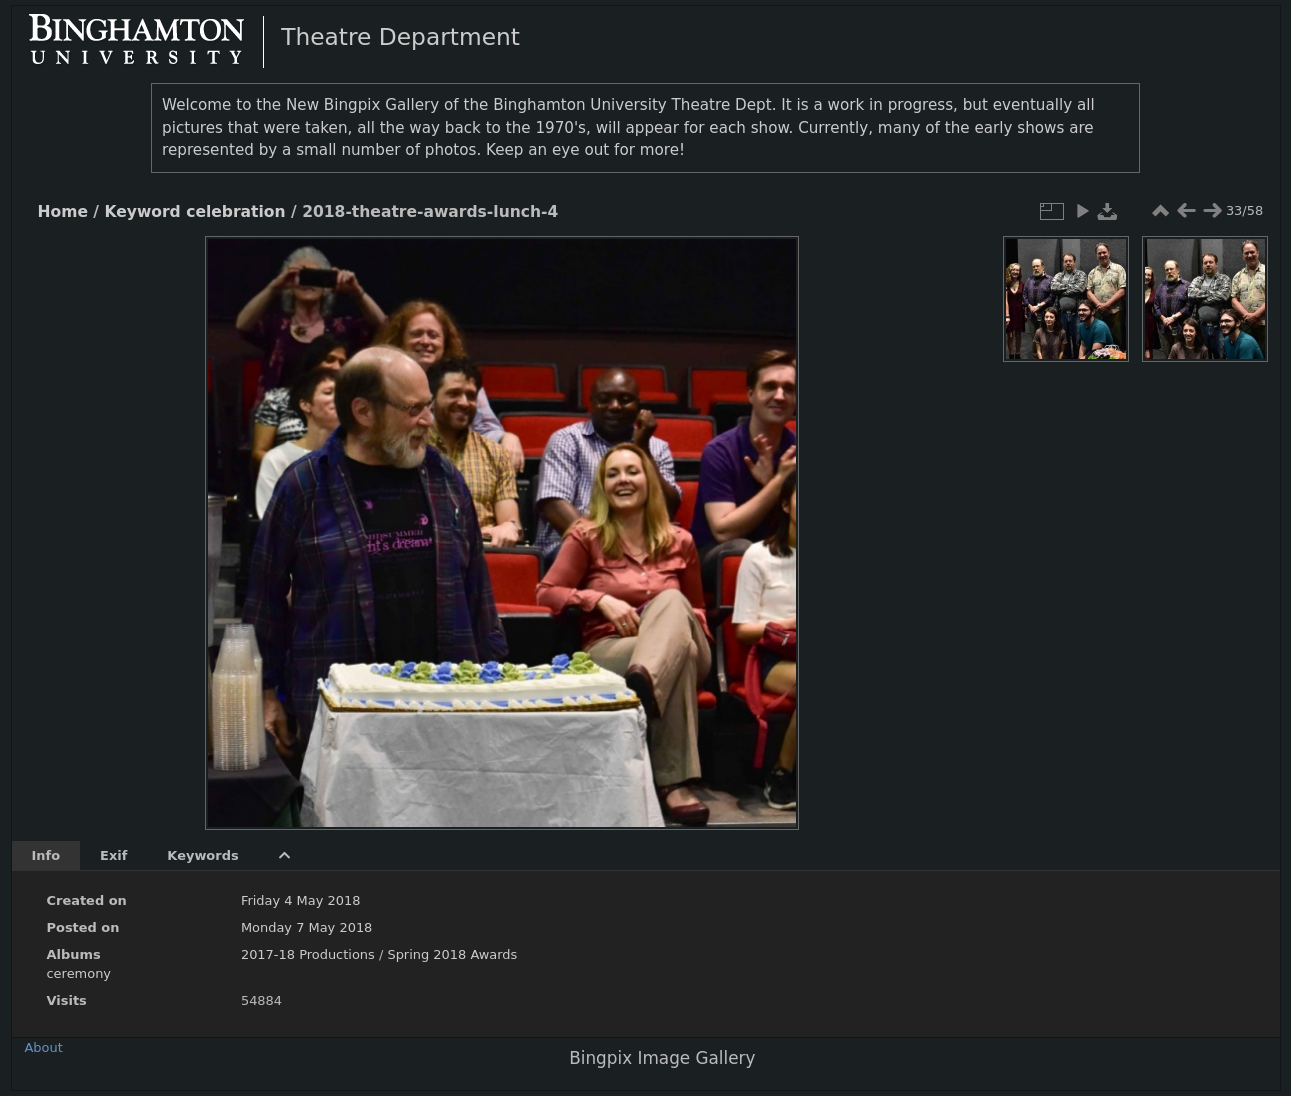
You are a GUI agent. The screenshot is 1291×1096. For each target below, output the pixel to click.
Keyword (142, 212)
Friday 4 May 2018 (301, 900)
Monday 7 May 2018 (306, 927)
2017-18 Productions (308, 954)
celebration (235, 212)
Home (63, 212)
